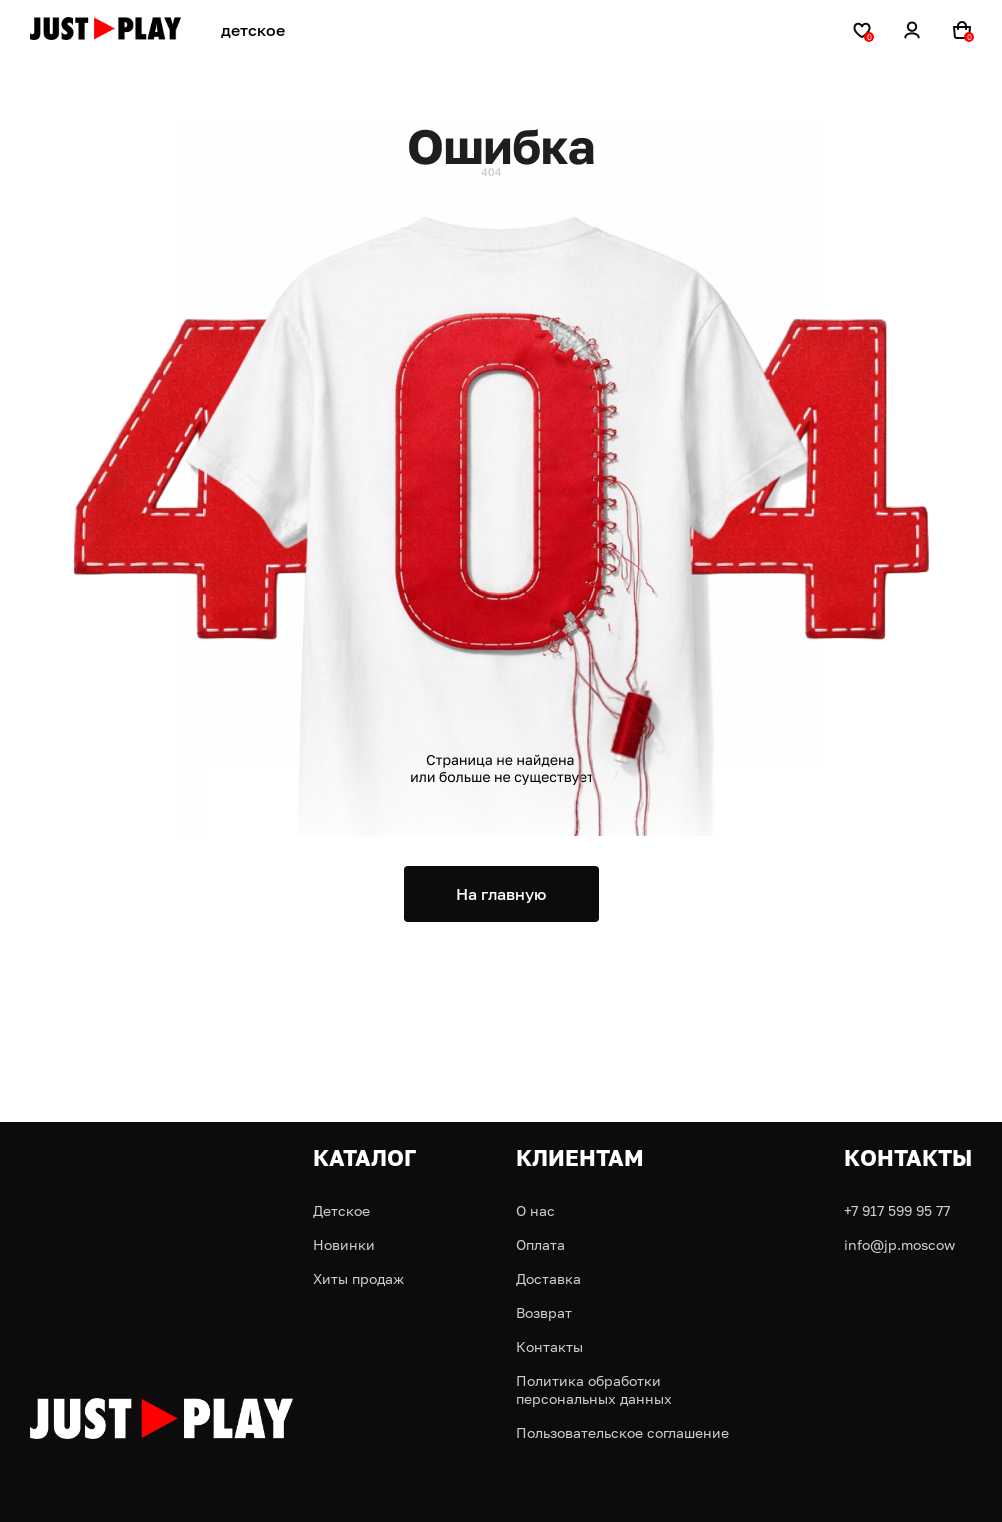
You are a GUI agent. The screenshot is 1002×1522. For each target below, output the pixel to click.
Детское (341, 1210)
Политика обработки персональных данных (594, 1389)
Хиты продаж (358, 1278)
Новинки (344, 1244)
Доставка (548, 1278)
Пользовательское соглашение (622, 1432)
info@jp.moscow (899, 1244)
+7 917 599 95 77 (897, 1210)
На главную (501, 894)
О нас (535, 1210)
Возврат (544, 1312)
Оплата (540, 1244)
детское (253, 30)
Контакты (549, 1346)
